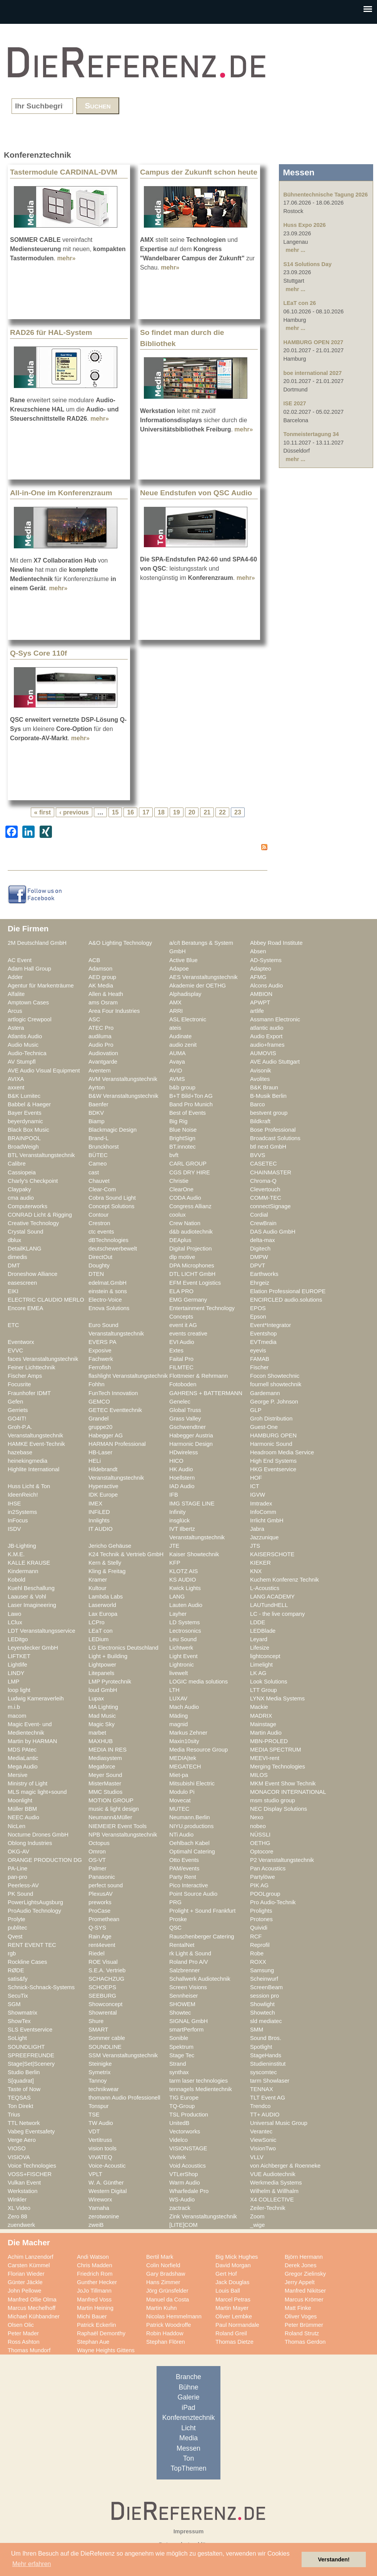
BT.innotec (182, 1147)
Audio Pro (100, 1045)
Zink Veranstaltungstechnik (203, 2216)
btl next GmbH (268, 1147)
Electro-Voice (105, 1300)
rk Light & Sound (190, 1953)
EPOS (258, 1308)
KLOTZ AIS (183, 1571)
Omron (97, 1851)
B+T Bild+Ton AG (191, 1096)
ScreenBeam (266, 1987)
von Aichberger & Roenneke (285, 2166)
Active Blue (183, 960)
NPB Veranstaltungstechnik (122, 1835)
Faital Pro (181, 1359)
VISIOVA (19, 2157)
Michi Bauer (92, 2316)
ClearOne (181, 1189)
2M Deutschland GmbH (37, 943)
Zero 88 (17, 2216)
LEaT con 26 (299, 303)
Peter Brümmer (304, 2325)
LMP (13, 1681)
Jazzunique (264, 1537)
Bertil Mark (159, 2257)
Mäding (178, 1716)
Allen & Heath (105, 994)
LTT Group (263, 1690)
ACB (94, 960)
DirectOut (100, 1257)
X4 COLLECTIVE (272, 2199)
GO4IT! (17, 1418)
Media (188, 2438)
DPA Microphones (191, 1265)
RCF (256, 1936)
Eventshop (263, 1333)
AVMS (177, 1079)
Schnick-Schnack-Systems (41, 1987)
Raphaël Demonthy (101, 2333)
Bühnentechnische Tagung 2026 (325, 194)
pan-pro (17, 1877)
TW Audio (100, 2123)
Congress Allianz (190, 1206)
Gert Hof (226, 2274)
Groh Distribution (271, 1418)
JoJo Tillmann (94, 2291)
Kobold (16, 1580)
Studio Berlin (24, 2072)
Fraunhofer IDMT (29, 1393)
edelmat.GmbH (107, 1283)
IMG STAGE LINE (192, 1503)
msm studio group (272, 1800)
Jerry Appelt (300, 2282)
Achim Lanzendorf (30, 2257)
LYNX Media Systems (277, 1698)
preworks (100, 1902)
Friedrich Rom (94, 2274)
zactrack (179, 2208)
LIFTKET (19, 1656)
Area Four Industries (114, 1011)
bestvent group (268, 1113)
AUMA (177, 1053)
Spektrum (181, 2047)
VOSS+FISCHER (30, 2174)
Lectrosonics (185, 1631)
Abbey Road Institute (276, 943)
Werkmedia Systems (276, 2183)
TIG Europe (184, 2098)
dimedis (17, 1257)
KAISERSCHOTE (272, 1554)
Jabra (257, 1529)
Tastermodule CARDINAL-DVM (63, 172)
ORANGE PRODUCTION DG (45, 1860)
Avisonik (260, 1070)
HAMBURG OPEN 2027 (313, 342)
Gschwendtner (187, 1427)
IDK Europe (103, 1495)
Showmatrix (22, 2013)
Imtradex (261, 1503)
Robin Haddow (164, 2333)
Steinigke (100, 2064)
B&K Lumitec (24, 1096)
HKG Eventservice (273, 1469)
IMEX (95, 1503)
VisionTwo (263, 2148)
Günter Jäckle (25, 2282)
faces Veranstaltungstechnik (43, 1359)
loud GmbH (102, 1690)
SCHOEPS (102, 1987)
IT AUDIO (100, 1529)
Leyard (258, 1639)
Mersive (18, 1775)
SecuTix (18, 1996)
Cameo (97, 1164)
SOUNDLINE (105, 2047)
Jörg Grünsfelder (167, 2291)
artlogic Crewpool (30, 1019)
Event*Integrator (270, 1325)
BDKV (96, 1113)
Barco (257, 1104)
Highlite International (33, 1469)
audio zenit (183, 1045)
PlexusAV (100, 1894)
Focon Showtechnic (274, 1376)
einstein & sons (107, 1291)
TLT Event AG (267, 2098)
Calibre (17, 1164)
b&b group (182, 1087)
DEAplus (180, 1240)
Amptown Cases (28, 1002)
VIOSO (17, 2148)
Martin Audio (266, 1733)
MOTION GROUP (110, 1800)
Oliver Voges (301, 2316)
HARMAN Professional (117, 1444)
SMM (256, 2029)
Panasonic (101, 1877)
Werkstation (22, 2191)
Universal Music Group (278, 2123)
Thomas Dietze (234, 2342)
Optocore (262, 1851)
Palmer (97, 1868)
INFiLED (99, 1512)
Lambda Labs (105, 1597)
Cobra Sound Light (112, 1198)
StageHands (265, 2055)
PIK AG (259, 1885)
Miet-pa (178, 1775)
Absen (258, 951)
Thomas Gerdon (305, 2342)
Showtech (262, 2013)
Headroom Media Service (282, 1452)
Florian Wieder (26, 2274)
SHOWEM (182, 2004)
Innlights (99, 1520)
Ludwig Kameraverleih (36, 1698)
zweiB (95, 2225)
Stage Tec (181, 2055)
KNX (256, 1571)
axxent (16, 1087)
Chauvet (99, 1181)
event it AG (183, 1325)
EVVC (15, 1350)
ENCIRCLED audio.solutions (286, 1300)
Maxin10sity (184, 1741)
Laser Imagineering (32, 1605)
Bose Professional (273, 1130)
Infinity (177, 1512)
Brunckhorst (103, 1147)
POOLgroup (265, 1894)
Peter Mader (23, 2333)
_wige (257, 2225)
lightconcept (265, 1656)
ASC (94, 1019)
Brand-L (98, 1138)
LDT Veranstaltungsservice (41, 1631)
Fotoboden (182, 1384)
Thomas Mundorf (29, 2350)
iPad (188, 2407)
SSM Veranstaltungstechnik (123, 2055)
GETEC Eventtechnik (115, 1410)
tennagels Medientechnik (200, 2089)
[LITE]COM (183, 2225)
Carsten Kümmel (29, 2265)
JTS (255, 1546)
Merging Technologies (277, 1766)
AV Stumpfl (22, 1062)
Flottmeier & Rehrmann (198, 1376)
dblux (14, 1240)
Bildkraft (260, 1121)
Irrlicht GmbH (267, 1520)
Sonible (178, 2038)
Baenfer (98, 1104)
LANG (177, 1597)
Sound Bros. (265, 2038)
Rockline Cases (27, 1962)
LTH (174, 1690)
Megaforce (101, 1766)
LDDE (257, 1622)
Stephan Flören (165, 2342)
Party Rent (182, 1877)
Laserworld (102, 1605)
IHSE (14, 1503)
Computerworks (27, 1206)
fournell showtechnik (275, 1384)
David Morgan (233, 2265)
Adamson (100, 969)
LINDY (16, 1673)
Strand (177, 2064)
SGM (14, 2004)
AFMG (258, 977)
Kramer (97, 1580)
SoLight (17, 2038)
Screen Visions (188, 1987)
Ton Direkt (20, 2106)
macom (17, 1716)
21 (207, 812)
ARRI (176, 1011)
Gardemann (265, 1393)
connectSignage (270, 1206)
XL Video (19, 2208)
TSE (94, 2114)
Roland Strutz (302, 2333)
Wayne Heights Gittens (106, 2350)
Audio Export (266, 1036)
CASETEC (263, 1164)
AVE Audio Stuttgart (275, 1062)
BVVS (257, 1155)
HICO (176, 1461)
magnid (178, 1724)
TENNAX (261, 2089)
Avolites (260, 1079)
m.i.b (14, 1707)
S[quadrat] (21, 2081)
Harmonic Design (191, 1444)
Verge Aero (22, 2140)
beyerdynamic (25, 1121)
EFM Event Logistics (195, 1283)
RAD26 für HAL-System (51, 332)
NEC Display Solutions (278, 1809)
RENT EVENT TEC (32, 1945)
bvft (173, 1155)
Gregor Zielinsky (305, 2274)
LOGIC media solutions (198, 1681)
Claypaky (19, 1189)
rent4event (101, 1945)
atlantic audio (267, 1028)
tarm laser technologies (198, 2081)
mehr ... (295, 250)
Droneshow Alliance (32, 1274)
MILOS (259, 1775)
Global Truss (185, 1410)
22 (222, 812)
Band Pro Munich (191, 1104)
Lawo (14, 1614)
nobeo (258, 1826)
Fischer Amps (25, 1376)
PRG (175, 1902)
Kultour (97, 1588)
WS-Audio (182, 2199)
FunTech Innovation (113, 1393)
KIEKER (260, 1563)
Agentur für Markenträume (41, 985)
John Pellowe (25, 2291)
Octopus (99, 1843)
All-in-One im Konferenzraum (61, 493)
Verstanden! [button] (334, 2559)
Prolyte (16, 1919)
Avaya (177, 1062)
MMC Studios (105, 1792)
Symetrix (99, 2072)
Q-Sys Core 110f (38, 653)
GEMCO (99, 1402)
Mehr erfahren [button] (31, 2564)
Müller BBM (22, 1809)
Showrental (102, 2013)
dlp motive (182, 1257)
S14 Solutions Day (307, 264)
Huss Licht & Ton (29, 1486)
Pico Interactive (188, 1885)
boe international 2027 (312, 373)
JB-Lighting (22, 1546)
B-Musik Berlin (268, 1096)
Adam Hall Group (29, 969)
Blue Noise (183, 1130)
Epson (258, 1317)
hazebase (20, 1452)
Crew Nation (184, 1223)
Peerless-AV (23, 1885)
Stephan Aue (93, 2342)
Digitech (260, 1249)
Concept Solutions (111, 1206)
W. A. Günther (106, 2183)
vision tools (102, 2148)
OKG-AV (18, 1851)
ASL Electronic (187, 1019)
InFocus (18, 1520)
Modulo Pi (181, 1792)
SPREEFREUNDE (31, 2055)
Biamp (96, 1121)
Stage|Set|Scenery (31, 2064)
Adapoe (179, 969)
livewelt (178, 1673)
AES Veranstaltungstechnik (203, 977)
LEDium (98, 1639)
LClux (15, 1622)
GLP (255, 1410)
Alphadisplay (185, 994)
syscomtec (263, 2072)
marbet (97, 1733)
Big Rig (178, 1121)
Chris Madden (94, 2265)
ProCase (99, 1911)
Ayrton (96, 1087)
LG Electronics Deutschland (123, 1648)
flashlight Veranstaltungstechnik (128, 1376)
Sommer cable (106, 2038)
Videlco (178, 2140)
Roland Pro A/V (188, 1962)
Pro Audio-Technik (273, 1902)
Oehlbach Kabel (189, 1843)
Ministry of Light (27, 1783)
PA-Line (17, 1868)
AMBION (261, 994)
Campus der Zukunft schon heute (198, 172)
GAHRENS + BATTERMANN (205, 1393)
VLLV (257, 2157)
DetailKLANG (25, 1249)
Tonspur (98, 2106)
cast (93, 1172)
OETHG (260, 1843)
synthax (179, 2072)
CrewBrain (263, 1223)
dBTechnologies (108, 1240)
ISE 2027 (294, 403)
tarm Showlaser (269, 2081)
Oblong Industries (30, 1843)
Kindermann (23, 1571)
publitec (17, 1928)
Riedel (96, 1953)
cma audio (21, 1198)
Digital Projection (190, 1249)
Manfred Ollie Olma (32, 2299)
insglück (179, 1520)
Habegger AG (105, 1435)
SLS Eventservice (30, 2029)
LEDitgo (18, 1639)
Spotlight (261, 2047)
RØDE (16, 1970)
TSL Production (188, 2114)
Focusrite (19, 1384)
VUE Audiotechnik (272, 2174)
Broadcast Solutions (275, 1138)
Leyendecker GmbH (33, 1648)
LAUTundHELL (269, 1605)
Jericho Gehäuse (109, 1546)
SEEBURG (102, 1996)
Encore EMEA (25, 1308)
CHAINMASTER (270, 1172)
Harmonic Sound (271, 1444)
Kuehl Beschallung (31, 1588)
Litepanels (101, 1673)
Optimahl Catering (192, 1851)
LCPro (96, 1622)
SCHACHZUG (106, 1979)
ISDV (14, 1529)
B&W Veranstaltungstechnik (123, 1096)
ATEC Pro (100, 1028)
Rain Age (100, 1936)
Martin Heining (95, 2308)
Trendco (260, 2106)
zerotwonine (103, 2216)
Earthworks (264, 1274)
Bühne (188, 2387)
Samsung (262, 1970)
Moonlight (20, 1800)
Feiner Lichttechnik (31, 1367)
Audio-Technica (27, 1053)
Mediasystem (105, 1758)
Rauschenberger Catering (201, 1936)
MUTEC (179, 1809)
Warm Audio (184, 2183)
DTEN (96, 1274)
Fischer (259, 1367)
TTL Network (24, 2123)
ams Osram (103, 1002)
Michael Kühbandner (34, 2316)
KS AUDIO (182, 1580)
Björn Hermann (304, 2257)
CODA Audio (185, 1198)
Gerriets (18, 1410)
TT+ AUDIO (264, 2114)
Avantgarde (102, 1062)
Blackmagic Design (112, 1130)
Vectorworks (184, 2131)
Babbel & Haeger (29, 1104)
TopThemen (188, 2468)
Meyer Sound (105, 1775)
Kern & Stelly (104, 1563)
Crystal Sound (25, 1232)
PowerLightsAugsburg (35, 1902)
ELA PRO (181, 1291)
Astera (16, 1028)
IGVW (257, 1495)
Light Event (183, 1656)
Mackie (259, 1707)
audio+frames (267, 1045)
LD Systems (184, 1622)
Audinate (180, 1036)
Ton (188, 2458)
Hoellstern (182, 1478)
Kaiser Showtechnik (194, 1554)
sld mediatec (266, 2021)
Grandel (98, 1418)
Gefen (15, 1402)
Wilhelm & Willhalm (274, 2191)
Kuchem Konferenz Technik (284, 1580)
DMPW (259, 1257)
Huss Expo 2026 (304, 225)
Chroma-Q (263, 1181)
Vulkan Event (24, 2183)
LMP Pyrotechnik (109, 1681)
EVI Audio (181, 1342)
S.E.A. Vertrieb (107, 1970)
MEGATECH (185, 1766)
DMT (14, 1265)
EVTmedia (263, 1342)
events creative (188, 1333)
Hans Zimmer (163, 2282)
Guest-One (264, 1427)
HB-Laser (100, 1452)
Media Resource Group (198, 1750)
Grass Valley (185, 1418)
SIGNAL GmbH (188, 2021)
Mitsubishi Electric (192, 1783)
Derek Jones (301, 2265)
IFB (173, 1495)
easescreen (22, 1283)
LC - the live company (277, 1614)
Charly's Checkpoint (33, 1181)
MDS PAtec (22, 1750)
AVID (175, 1070)
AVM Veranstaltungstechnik (122, 1079)
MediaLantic (23, 1758)
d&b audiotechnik (191, 1232)
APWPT (260, 1002)
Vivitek (177, 2157)
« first (42, 812)
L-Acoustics (264, 1588)
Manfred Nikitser (305, 2291)
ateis (175, 1028)
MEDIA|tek (182, 1758)
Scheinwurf (264, 1979)
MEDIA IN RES (107, 1750)
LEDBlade (262, 1631)
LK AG (258, 1673)
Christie (178, 1181)
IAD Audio (181, 1486)
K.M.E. (16, 1554)
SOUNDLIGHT (26, 2047)
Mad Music (102, 1716)
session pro (264, 1996)
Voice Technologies (32, 2166)
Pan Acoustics (267, 1868)
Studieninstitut (267, 2064)
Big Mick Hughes (236, 2257)
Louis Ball (227, 2291)
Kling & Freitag (107, 1571)
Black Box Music (28, 1130)
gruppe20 (100, 1427)
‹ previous (73, 812)
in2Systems (22, 1512)
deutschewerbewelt (112, 1249)
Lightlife (17, 1665)
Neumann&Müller (110, 1817)
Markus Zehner (188, 1733)
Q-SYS (97, 1928)
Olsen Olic (21, 2325)
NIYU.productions (191, 1826)
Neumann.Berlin (189, 1817)
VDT (94, 2131)
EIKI (13, 1291)
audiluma (100, 1036)
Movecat (180, 1800)
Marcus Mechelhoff (31, 2308)
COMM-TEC (265, 1198)
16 (130, 812)
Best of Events (187, 1113)
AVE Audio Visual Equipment (44, 1070)
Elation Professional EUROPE (287, 1291)
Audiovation (103, 1053)
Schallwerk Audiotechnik (199, 1979)
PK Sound (20, 1894)
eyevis (258, 1350)
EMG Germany (188, 1300)
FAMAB (259, 1359)
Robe (257, 1953)
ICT (254, 1486)
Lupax (96, 1698)
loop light (19, 1690)
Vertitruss (100, 2140)
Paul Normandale (237, 2325)
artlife (257, 1011)
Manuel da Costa (167, 2299)
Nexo (256, 1817)
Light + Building (107, 1656)
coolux (177, 1215)
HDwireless (183, 1452)
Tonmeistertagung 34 (311, 434)
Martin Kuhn (161, 2308)
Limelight (261, 1665)
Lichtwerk (181, 1648)
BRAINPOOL (24, 1138)
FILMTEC (181, 1367)
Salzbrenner (184, 1970)
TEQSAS (19, 2098)
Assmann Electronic (275, 1019)
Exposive (100, 1350)
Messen (188, 2448)
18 (161, 812)
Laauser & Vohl (27, 1597)
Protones (261, 1919)
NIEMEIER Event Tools (117, 1826)
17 (145, 812)
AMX (175, 1002)
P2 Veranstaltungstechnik (282, 1860)
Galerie (189, 2397)
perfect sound (105, 1885)
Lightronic (181, 1665)
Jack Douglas (232, 2282)
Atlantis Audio (25, 1036)
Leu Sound (183, 1639)
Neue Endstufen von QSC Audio (196, 493)
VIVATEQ (100, 2157)
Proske (178, 1919)
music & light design (113, 1809)
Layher (178, 1614)
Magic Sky (101, 1724)
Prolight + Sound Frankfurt (202, 1911)
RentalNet (181, 1945)
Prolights (261, 1911)
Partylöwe (262, 1877)
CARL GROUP (188, 1164)
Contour (98, 1215)
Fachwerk (100, 1359)
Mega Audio (23, 1766)
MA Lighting (103, 1707)
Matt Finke (298, 2308)
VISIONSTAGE (188, 2148)
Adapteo (260, 969)
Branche (188, 2377)
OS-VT (97, 1860)
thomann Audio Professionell (124, 2098)
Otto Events (184, 1860)
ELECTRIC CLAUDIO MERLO (46, 1300)
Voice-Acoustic (107, 2166)
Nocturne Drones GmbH (38, 1835)
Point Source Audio (193, 1894)
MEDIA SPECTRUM (275, 1750)
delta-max (262, 1240)
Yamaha (98, 2208)
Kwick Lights (185, 1588)
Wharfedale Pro (189, 2191)
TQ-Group (182, 2106)
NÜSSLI (260, 1835)
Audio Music (23, 1045)
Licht (188, 2428)
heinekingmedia (27, 1461)
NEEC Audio (23, 1817)
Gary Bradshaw (165, 2274)
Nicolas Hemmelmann (174, 2316)
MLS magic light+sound (37, 1792)
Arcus (15, 1011)
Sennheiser (183, 1996)
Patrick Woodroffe (168, 2325)
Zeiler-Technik (267, 2208)
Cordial (259, 1215)
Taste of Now (24, 2089)
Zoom (257, 2216)
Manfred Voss (94, 2299)
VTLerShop (183, 2174)
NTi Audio (181, 1835)
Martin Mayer (232, 2308)
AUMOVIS (263, 1053)
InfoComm (263, 1512)
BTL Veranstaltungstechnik (41, 1155)
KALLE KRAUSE (29, 1563)
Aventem (99, 1070)
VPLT (95, 2174)
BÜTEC (98, 1155)
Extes (176, 1350)
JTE (174, 1546)
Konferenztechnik (188, 2417)
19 (176, 812)
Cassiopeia (22, 1172)
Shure (95, 2021)
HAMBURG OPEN (273, 1435)
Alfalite (16, 994)
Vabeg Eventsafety (31, 2131)
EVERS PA (102, 1342)
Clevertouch (265, 1189)
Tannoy (97, 2081)
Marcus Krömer (304, 2299)
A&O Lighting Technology (120, 943)
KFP (174, 1563)
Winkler (17, 2199)
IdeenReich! (23, 1495)
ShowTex (19, 2021)
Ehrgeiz (259, 1283)
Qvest (15, 1936)
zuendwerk (21, 2225)
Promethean (103, 1919)
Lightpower (102, 1665)
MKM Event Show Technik (283, 1783)
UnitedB (179, 2123)
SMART (98, 2029)
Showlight (262, 2004)
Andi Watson (93, 2257)
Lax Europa (102, 1614)
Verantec (261, 2131)
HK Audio (181, 1469)
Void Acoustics (187, 2166)
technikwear (103, 2089)
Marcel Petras (232, 2299)
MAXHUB (100, 1741)
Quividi (258, 1928)
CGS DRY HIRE (189, 1172)
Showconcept (105, 2004)
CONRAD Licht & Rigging (40, 1215)
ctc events (101, 1232)
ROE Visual (103, 1962)
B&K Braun (264, 1087)
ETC (13, 1325)
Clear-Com (102, 1189)
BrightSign (182, 1138)
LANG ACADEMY (272, 1597)
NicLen (16, 1826)
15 (115, 812)
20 (191, 812)
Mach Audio (184, 1707)
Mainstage (263, 1724)
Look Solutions (268, 1681)
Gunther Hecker (97, 2282)
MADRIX (261, 1716)
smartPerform (186, 2029)
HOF (256, 1478)
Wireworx (100, 2199)
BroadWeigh (23, 1147)
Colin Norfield (163, 2265)
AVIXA (16, 1079)
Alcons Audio (266, 985)
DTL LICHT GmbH (192, 1274)
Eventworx (21, 1342)
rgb (12, 1953)
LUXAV (178, 1698)
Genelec (179, 1402)
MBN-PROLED (269, 1741)
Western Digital (107, 2191)
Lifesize (259, 1648)
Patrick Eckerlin (96, 2325)
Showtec (180, 2013)
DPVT (257, 1265)
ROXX (258, 1962)
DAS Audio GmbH (272, 1232)
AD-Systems (266, 960)
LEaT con (100, 1631)
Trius (14, 2114)
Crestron (99, 1223)
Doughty (99, 1265)
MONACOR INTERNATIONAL (288, 1792)
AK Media (100, 985)
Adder (15, 977)
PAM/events (184, 1868)
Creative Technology (33, 1223)
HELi (94, 1461)
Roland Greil (231, 2333)
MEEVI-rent (264, 1758)
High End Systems (273, 1461)
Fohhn (96, 1384)
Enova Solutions (108, 1308)
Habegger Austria (191, 1435)
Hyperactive (103, 1486)
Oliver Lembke (233, 2316)
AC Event (20, 960)
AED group (102, 977)
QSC (175, 1928)
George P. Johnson (274, 1402)
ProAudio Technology (34, 1911)
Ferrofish (99, 1367)
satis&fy (18, 1979)
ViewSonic (263, 2140)
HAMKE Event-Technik (36, 1444)
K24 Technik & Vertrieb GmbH (125, 1554)
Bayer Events (25, 1113)
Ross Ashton (24, 2342)
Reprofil (260, 1945)
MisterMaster (104, 1783)
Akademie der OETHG (197, 985)
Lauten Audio (185, 1605)
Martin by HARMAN (32, 1741)
